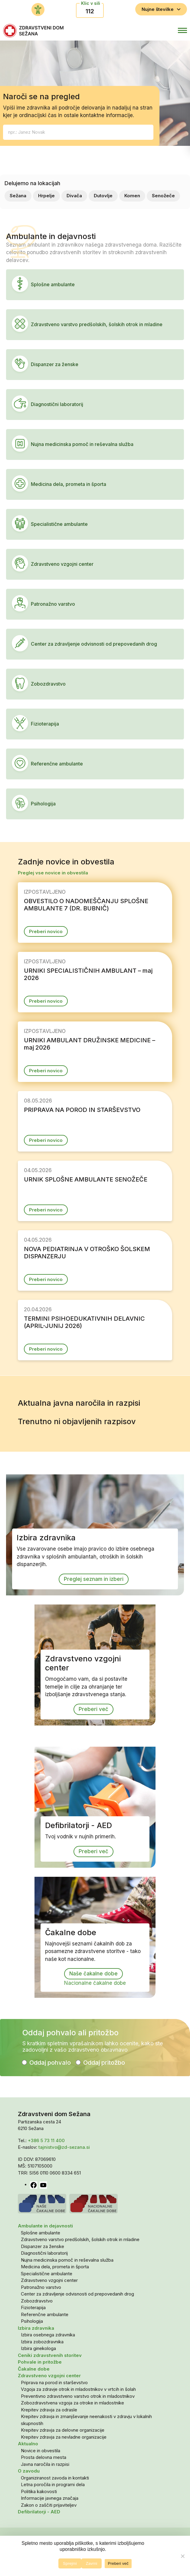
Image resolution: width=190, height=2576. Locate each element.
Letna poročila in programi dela (53, 2484)
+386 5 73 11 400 (46, 2140)
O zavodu (29, 2471)
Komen (132, 195)
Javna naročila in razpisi (45, 2464)
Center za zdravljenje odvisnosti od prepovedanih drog (77, 2294)
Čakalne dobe (34, 2369)
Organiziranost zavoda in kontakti (55, 2478)
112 (90, 11)
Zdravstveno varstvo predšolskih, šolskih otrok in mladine (80, 2239)
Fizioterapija (33, 2307)
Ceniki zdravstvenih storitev (50, 2355)
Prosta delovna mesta (43, 2457)
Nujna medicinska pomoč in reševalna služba (67, 2260)
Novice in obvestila (40, 2450)
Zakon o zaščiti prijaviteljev (49, 2505)
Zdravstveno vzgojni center (49, 2280)
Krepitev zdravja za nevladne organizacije (63, 2437)
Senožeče (163, 195)
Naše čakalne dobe (93, 1974)
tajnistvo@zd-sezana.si (64, 2147)
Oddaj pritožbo (104, 2062)
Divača (74, 195)
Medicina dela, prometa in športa (55, 2267)
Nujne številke (161, 9)
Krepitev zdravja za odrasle (49, 2410)
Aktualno (28, 2444)
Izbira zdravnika (36, 2328)
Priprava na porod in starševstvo (54, 2382)
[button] (156, 30)
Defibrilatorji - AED (39, 2512)
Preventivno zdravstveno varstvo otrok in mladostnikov (78, 2396)
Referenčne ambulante (44, 2314)
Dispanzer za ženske (42, 2246)
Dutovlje (103, 195)
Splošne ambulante (40, 2233)
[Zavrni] (182, 2556)
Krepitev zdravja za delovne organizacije (62, 2430)
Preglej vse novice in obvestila (53, 873)
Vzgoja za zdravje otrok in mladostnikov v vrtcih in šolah (78, 2389)
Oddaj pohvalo (50, 2062)
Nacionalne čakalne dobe (95, 1983)
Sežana (18, 195)
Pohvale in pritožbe (40, 2362)
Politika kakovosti (39, 2491)
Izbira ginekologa (38, 2348)
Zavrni (91, 2563)
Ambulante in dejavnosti (45, 2226)
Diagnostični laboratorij (44, 2253)
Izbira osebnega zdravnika (48, 2335)
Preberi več (93, 1709)
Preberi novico (46, 931)
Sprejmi (70, 2563)
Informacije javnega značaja (49, 2498)
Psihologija (32, 2321)
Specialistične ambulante (46, 2273)
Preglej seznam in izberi (93, 1579)
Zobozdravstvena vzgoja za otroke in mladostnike (72, 2403)
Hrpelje (46, 195)
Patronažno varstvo (41, 2287)
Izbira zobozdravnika (42, 2342)
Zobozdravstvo (37, 2301)
